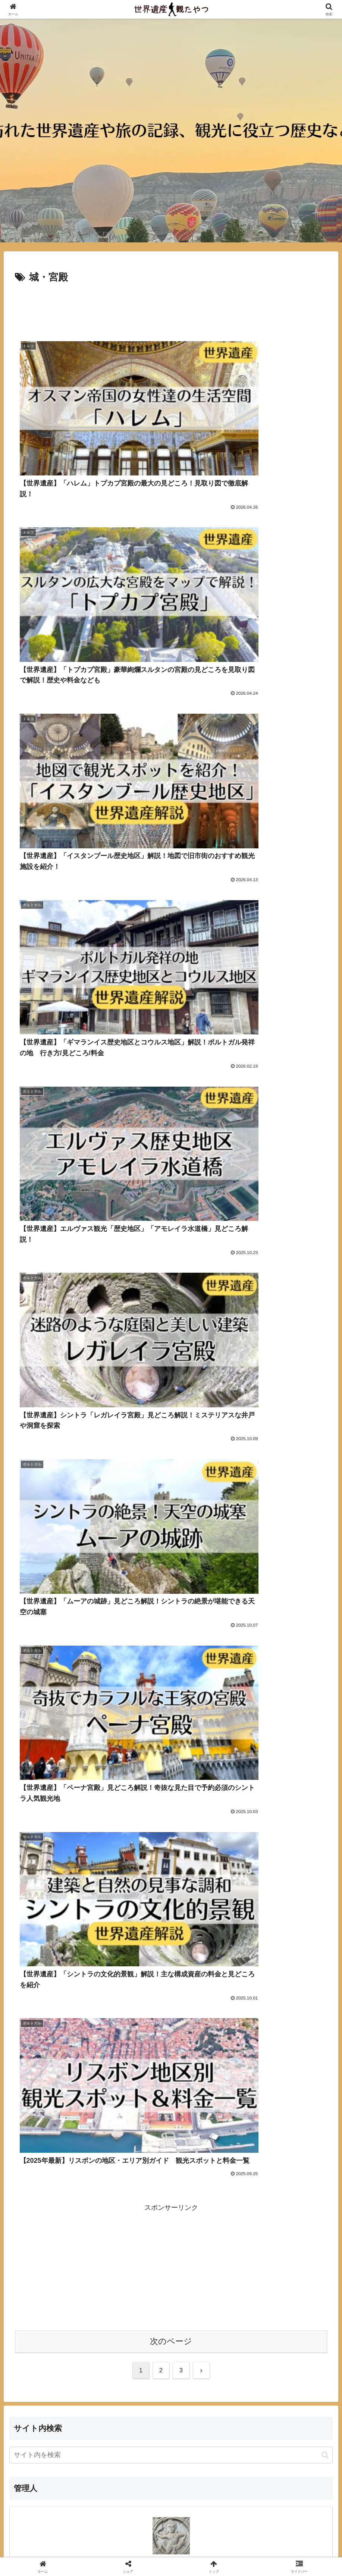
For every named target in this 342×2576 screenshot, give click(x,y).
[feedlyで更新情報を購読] (171, 1458)
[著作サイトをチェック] (158, 1458)
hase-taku (171, 1403)
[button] (325, 1292)
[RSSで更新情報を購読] (183, 1458)
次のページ (171, 1178)
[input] (171, 1292)
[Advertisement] (171, 306)
